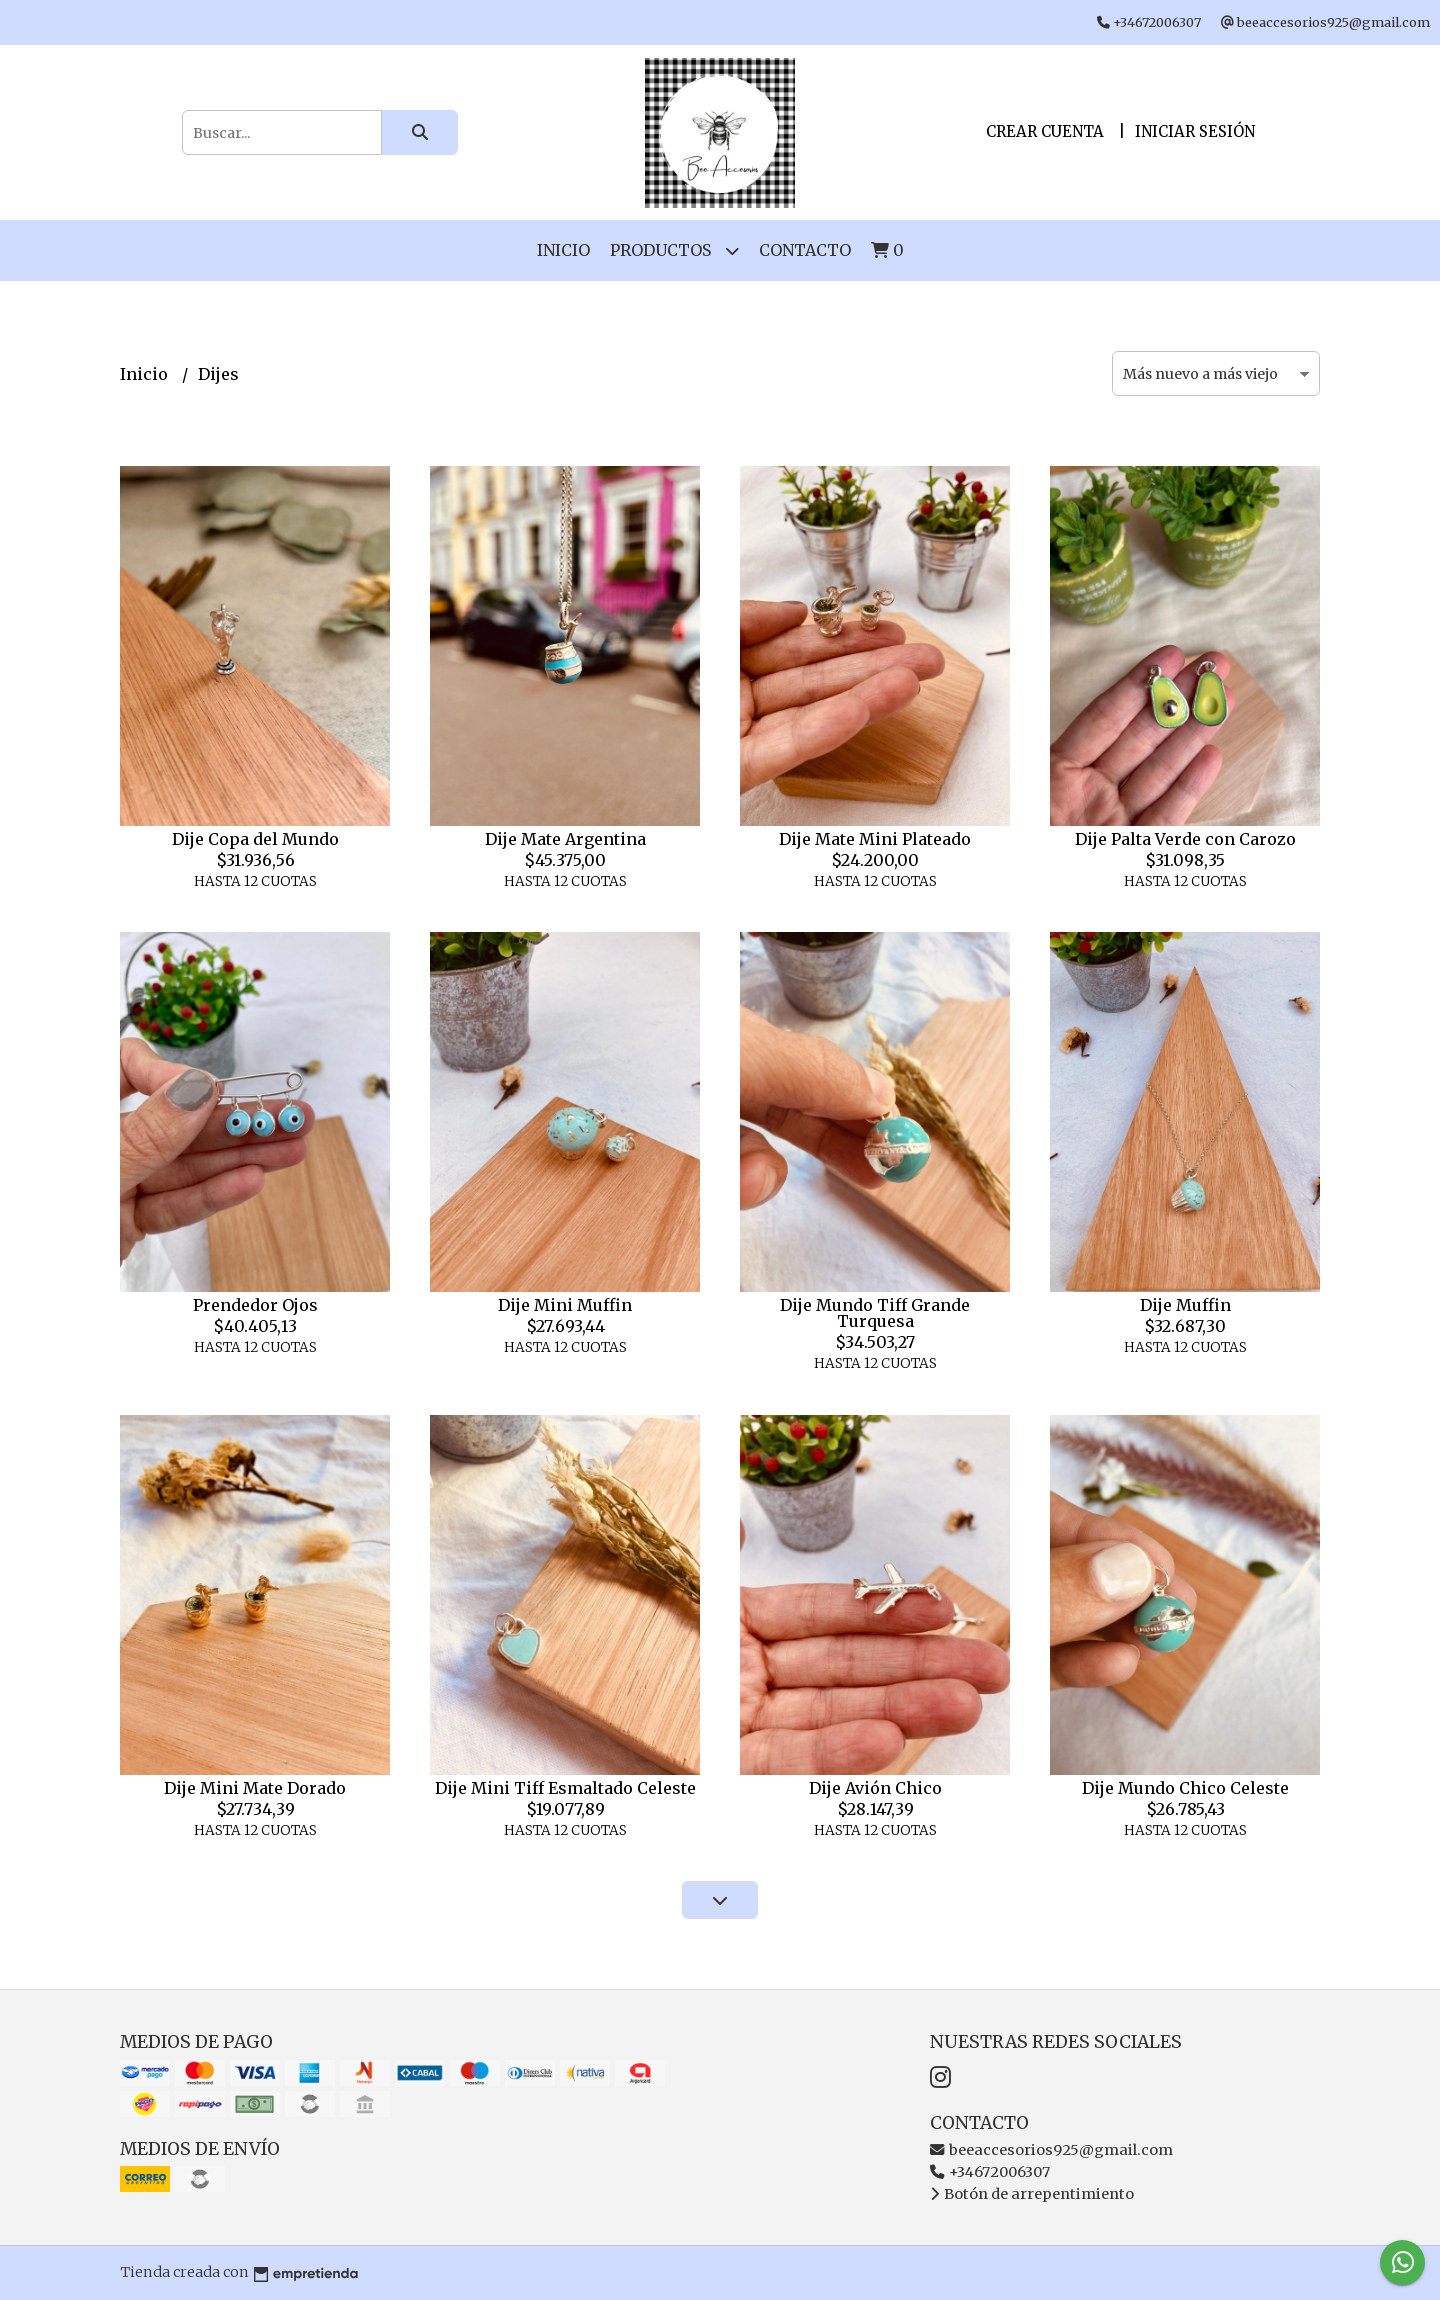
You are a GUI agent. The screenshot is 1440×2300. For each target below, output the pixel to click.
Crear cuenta (1045, 131)
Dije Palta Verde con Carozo (1185, 839)
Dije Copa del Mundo (255, 839)
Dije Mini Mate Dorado (255, 1788)
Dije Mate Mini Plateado (875, 839)
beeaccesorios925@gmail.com (1051, 2150)
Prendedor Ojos (255, 1305)
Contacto (805, 250)
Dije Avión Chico (875, 1788)
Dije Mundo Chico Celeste (1185, 1788)
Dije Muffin (1185, 1305)
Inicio (563, 250)
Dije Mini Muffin (565, 1305)
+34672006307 (990, 2172)
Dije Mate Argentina (565, 839)
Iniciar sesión (1195, 131)
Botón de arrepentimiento (1032, 2194)
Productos (674, 250)
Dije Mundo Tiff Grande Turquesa (875, 1313)
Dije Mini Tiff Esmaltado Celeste (565, 1788)
